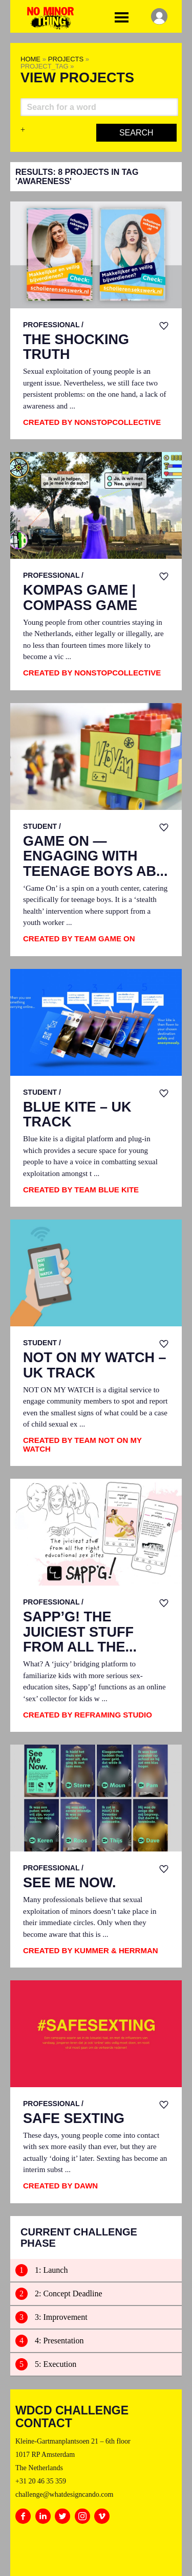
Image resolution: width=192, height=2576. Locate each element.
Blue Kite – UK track (77, 1115)
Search (136, 132)
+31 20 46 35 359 (40, 2481)
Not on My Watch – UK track (94, 1365)
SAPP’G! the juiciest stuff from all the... (80, 1632)
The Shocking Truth (76, 347)
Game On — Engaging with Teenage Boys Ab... (95, 856)
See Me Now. (69, 1882)
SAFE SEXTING (73, 2118)
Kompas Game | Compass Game (80, 598)
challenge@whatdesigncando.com (64, 2494)
